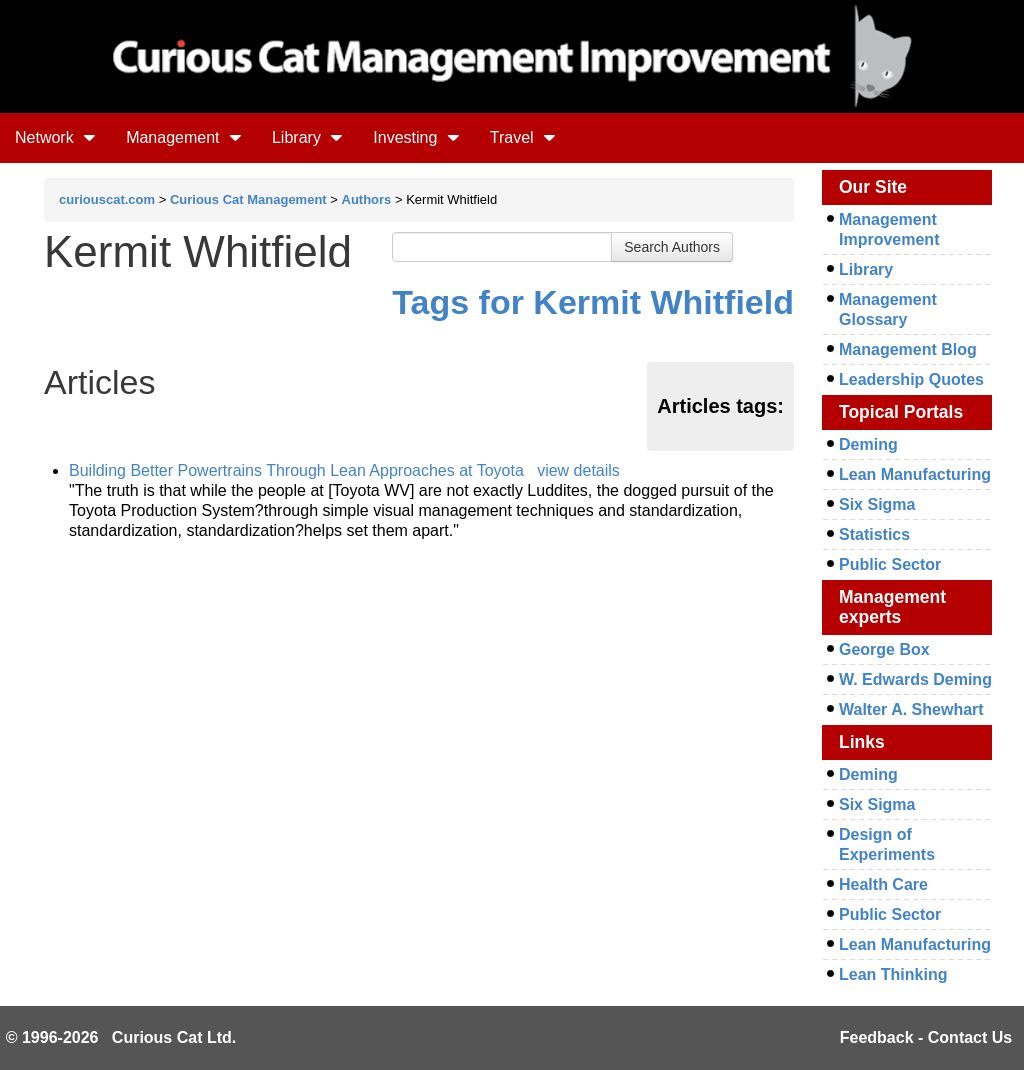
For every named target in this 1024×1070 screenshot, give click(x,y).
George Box (884, 649)
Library (307, 137)
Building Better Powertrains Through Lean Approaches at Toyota (296, 470)
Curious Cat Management (248, 199)
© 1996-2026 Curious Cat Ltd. (121, 1037)
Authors (367, 199)
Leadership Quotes (911, 379)
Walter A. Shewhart (911, 709)
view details (578, 470)
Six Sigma (877, 504)
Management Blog (908, 349)
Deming (868, 444)
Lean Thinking (893, 974)
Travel (523, 137)
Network (55, 137)
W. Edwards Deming (915, 679)
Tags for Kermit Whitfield (593, 302)
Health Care (883, 884)
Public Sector (890, 564)
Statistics (874, 534)
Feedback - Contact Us (926, 1037)
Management (184, 137)
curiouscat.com (107, 199)
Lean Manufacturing (915, 474)
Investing (416, 137)
